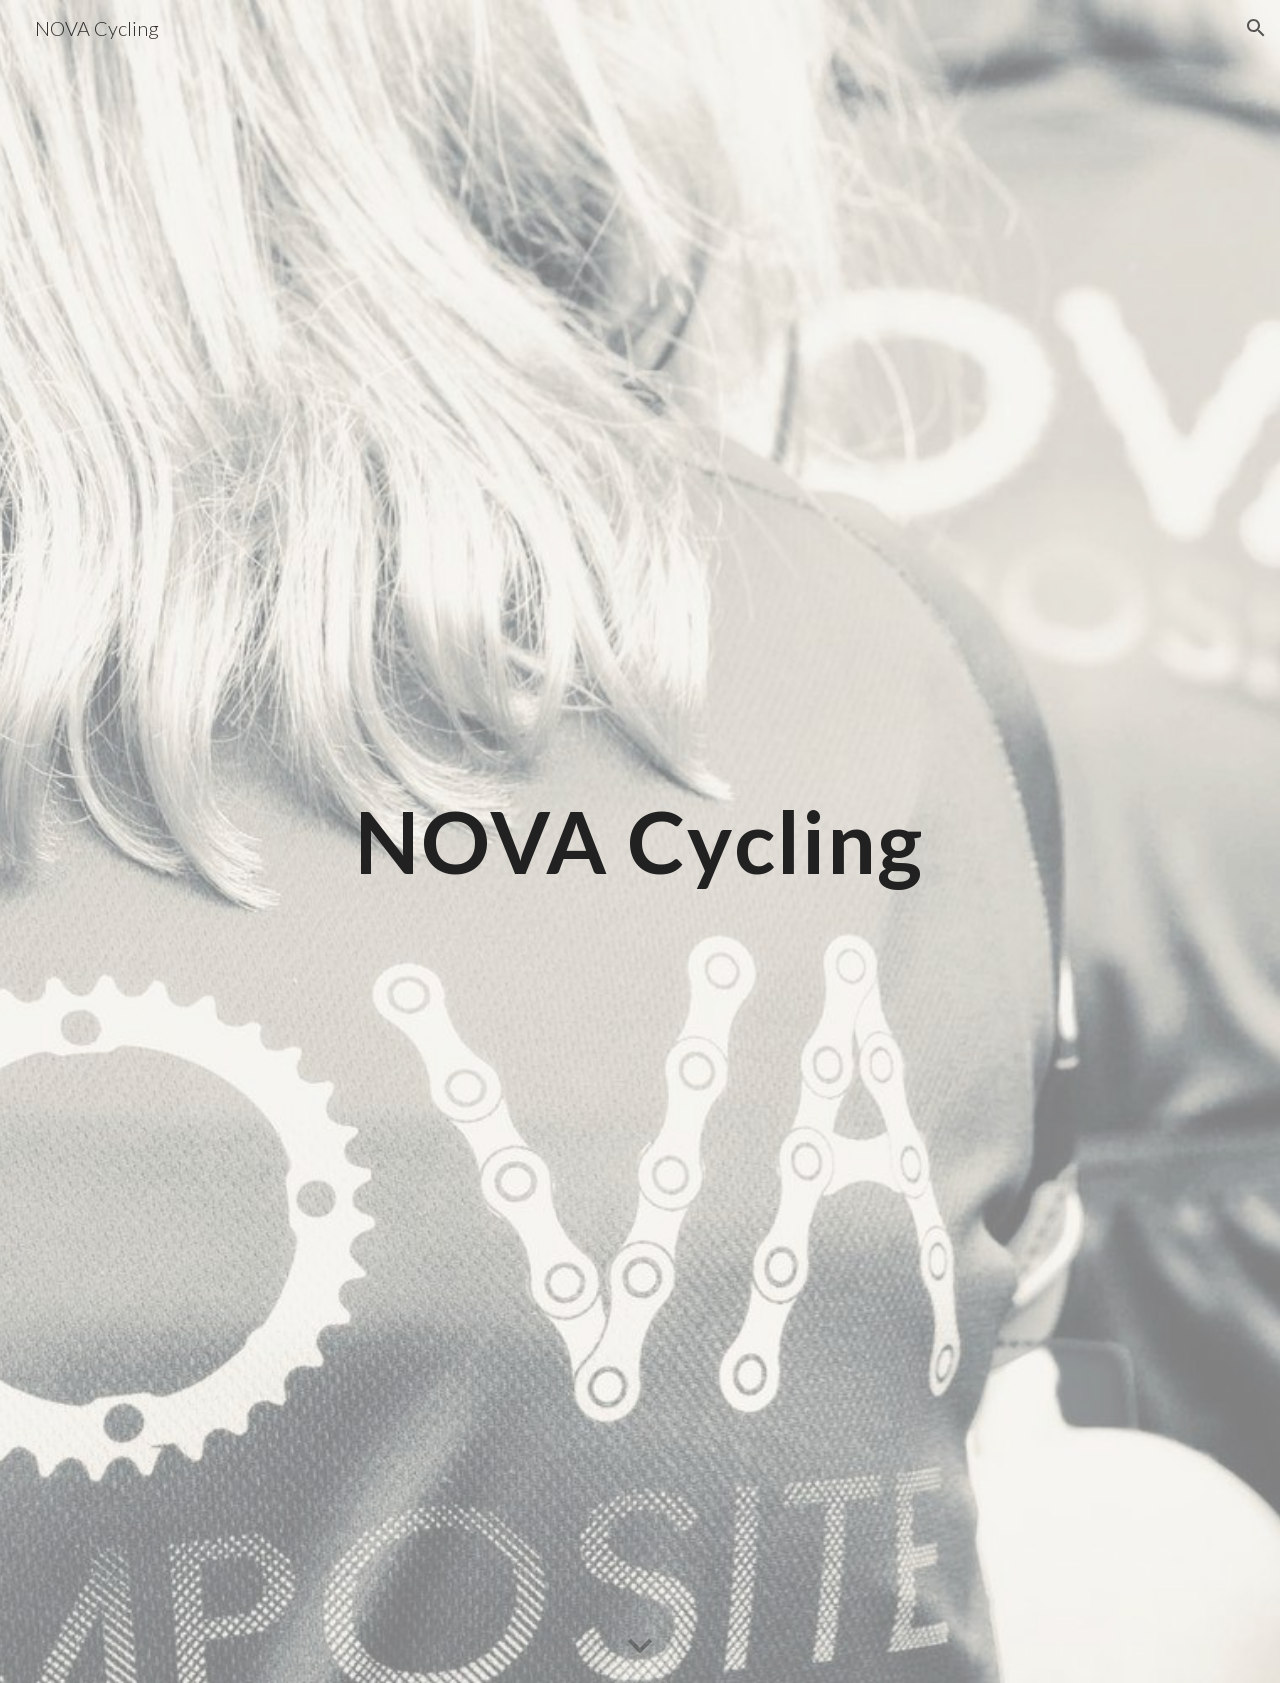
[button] (1256, 28)
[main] (640, 841)
